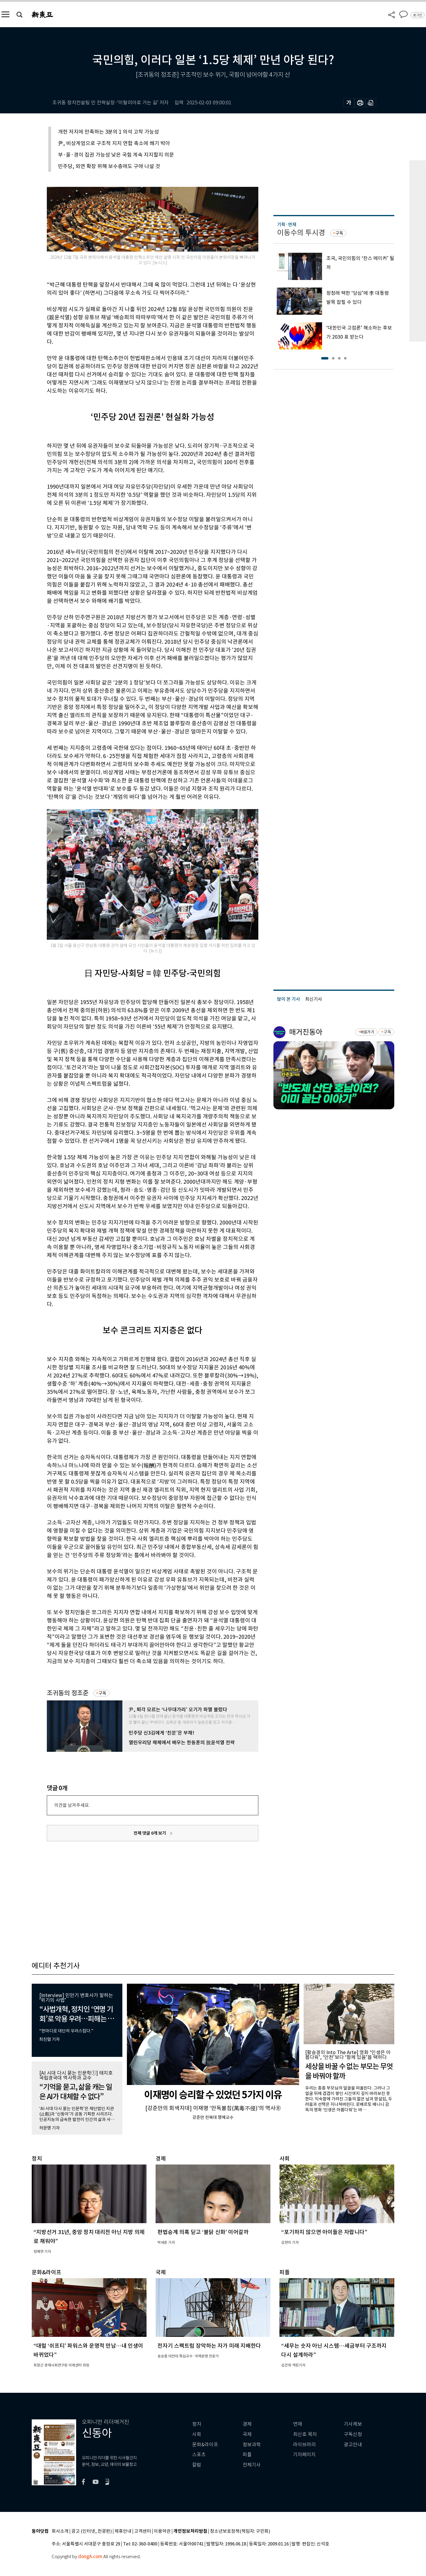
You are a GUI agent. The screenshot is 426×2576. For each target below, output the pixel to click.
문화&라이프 (205, 2445)
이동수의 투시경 (301, 232)
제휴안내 (123, 2531)
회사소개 (60, 2531)
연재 (297, 2424)
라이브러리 (304, 2445)
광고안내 (353, 2445)
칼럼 (196, 2465)
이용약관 (162, 2531)
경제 (247, 2424)
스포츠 (199, 2454)
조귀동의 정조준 (68, 1693)
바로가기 (367, 1032)
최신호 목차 (305, 2434)
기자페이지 (304, 2454)
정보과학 (252, 2445)
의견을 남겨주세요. (72, 1805)
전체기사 (252, 2465)
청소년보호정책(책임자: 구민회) (240, 2531)
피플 (247, 2454)
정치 (196, 2424)
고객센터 (142, 2531)
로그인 (417, 15)
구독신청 (353, 2434)
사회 (196, 2434)
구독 (102, 1693)
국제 (247, 2434)
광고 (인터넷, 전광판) (91, 2531)
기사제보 (353, 2424)
